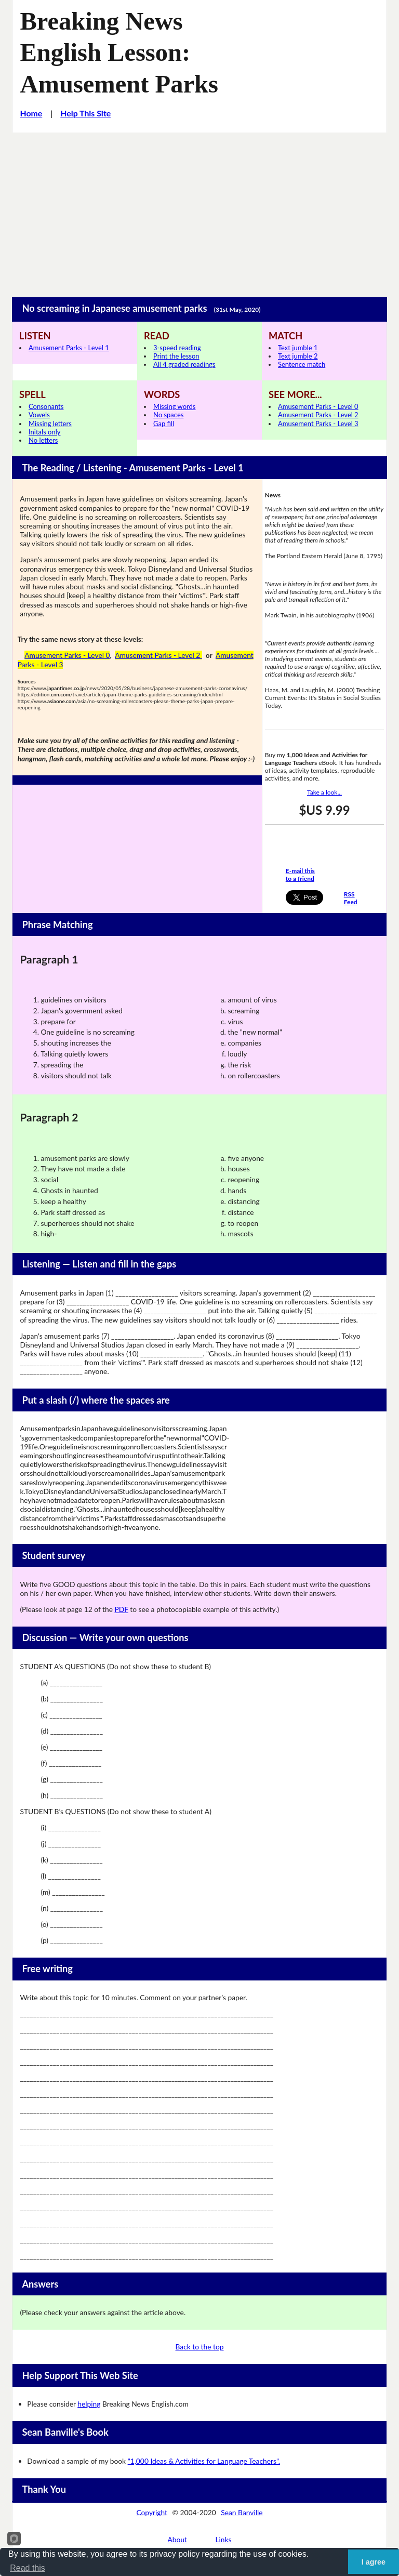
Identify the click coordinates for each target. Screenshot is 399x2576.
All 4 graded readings (184, 364)
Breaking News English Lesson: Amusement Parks (119, 52)
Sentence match (301, 364)
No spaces (168, 415)
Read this (27, 2568)
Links (223, 2539)
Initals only (44, 432)
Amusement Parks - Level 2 (318, 415)
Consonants (46, 406)
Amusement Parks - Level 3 (318, 423)
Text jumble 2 (297, 356)
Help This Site (85, 113)
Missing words (174, 406)
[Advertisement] (199, 210)
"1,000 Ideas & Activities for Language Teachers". (204, 2460)
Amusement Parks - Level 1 (69, 348)
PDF (121, 1609)
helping (88, 2403)
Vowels (39, 415)
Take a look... (324, 792)
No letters (43, 440)
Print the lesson (176, 356)
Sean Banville (241, 2512)
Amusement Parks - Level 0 (318, 406)
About (178, 2539)
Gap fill (163, 423)
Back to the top (200, 2346)
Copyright (151, 2512)
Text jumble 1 (297, 348)
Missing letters (50, 423)
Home (31, 113)
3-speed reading (177, 348)
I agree (373, 2562)
